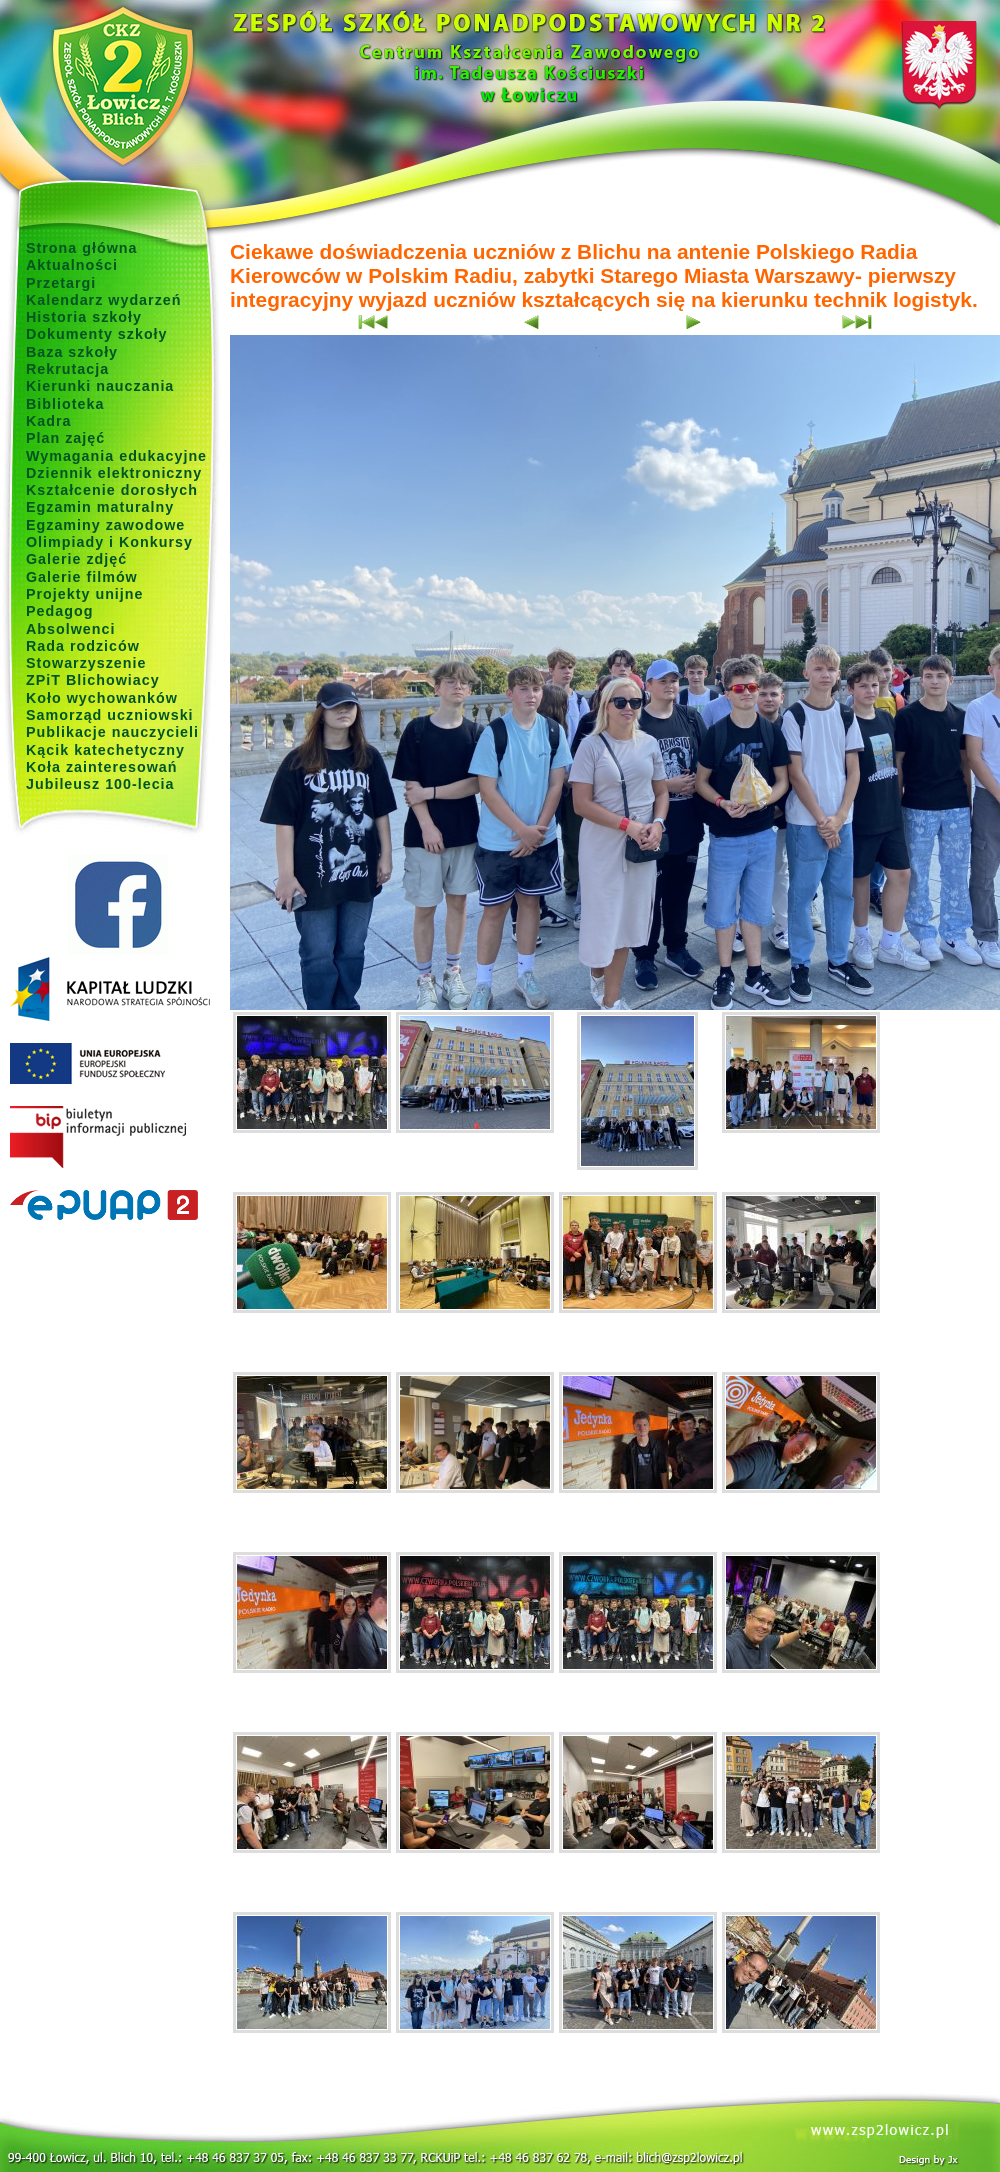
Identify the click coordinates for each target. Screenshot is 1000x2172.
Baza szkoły (72, 352)
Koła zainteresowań (102, 767)
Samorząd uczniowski (110, 715)
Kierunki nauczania (100, 386)
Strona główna (82, 248)
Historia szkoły (84, 317)
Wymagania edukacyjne (116, 456)
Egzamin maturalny (100, 507)
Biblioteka (65, 404)
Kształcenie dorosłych (112, 490)
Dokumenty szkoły (97, 334)
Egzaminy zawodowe (105, 525)
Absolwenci (70, 629)
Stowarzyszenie (86, 663)
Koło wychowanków (102, 698)
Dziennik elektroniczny (114, 473)
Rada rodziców (83, 646)
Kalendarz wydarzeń (103, 300)
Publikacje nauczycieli (112, 732)
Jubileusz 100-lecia (100, 784)
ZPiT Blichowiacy (93, 680)
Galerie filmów (82, 577)
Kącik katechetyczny (105, 750)
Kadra (49, 421)
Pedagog (59, 611)
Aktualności (72, 265)
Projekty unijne (85, 594)
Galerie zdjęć (76, 559)
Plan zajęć (65, 438)
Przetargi (61, 283)
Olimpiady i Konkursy (109, 542)
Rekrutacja (67, 369)
